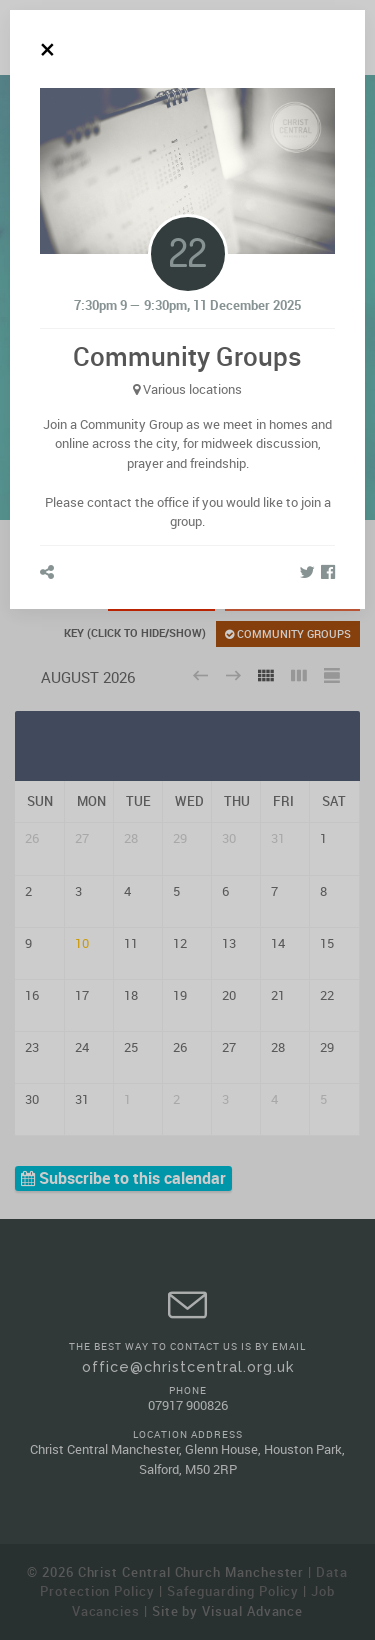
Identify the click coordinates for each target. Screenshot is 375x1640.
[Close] (47, 49)
